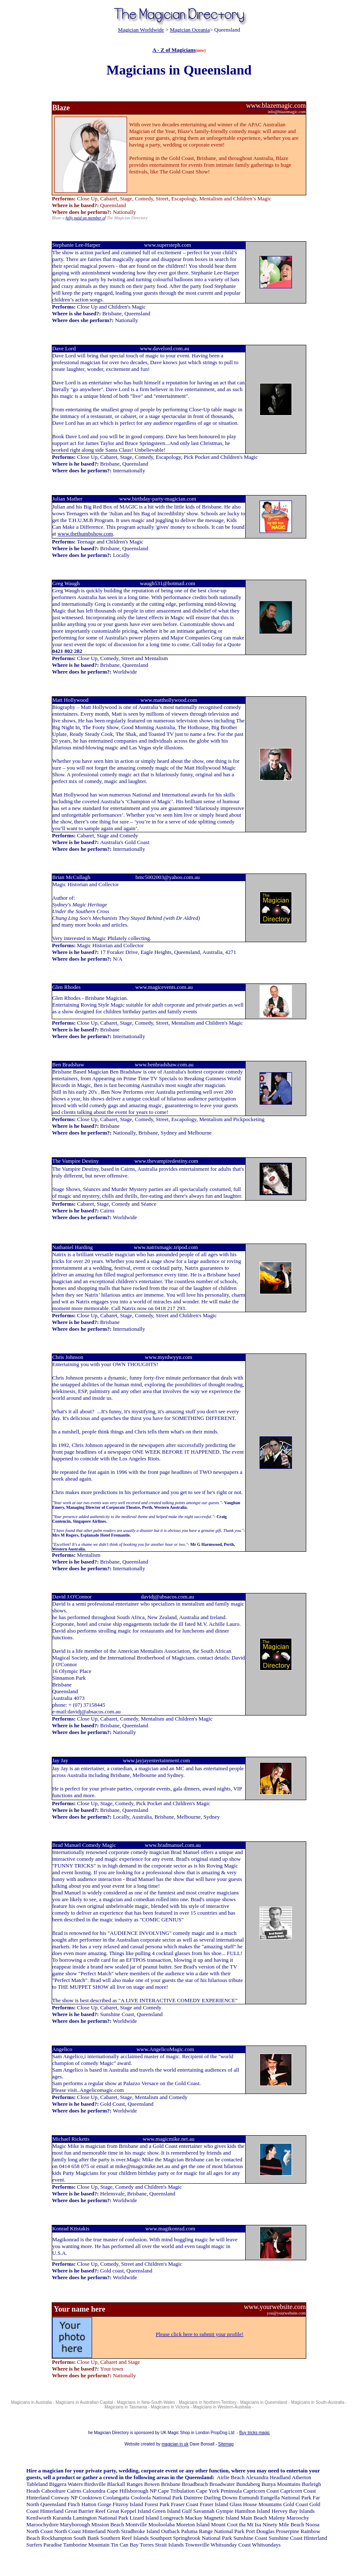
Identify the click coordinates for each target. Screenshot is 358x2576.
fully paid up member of (86, 218)
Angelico (63, 2049)
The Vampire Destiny (75, 1161)
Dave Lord (64, 348)
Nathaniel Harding (72, 1247)
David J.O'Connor (72, 1596)
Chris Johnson (67, 1357)
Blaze (61, 108)
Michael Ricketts (70, 2139)
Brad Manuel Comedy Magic (84, 1845)
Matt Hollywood (70, 700)
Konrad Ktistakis (70, 2228)
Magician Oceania (190, 30)
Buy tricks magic (254, 2432)
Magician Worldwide (141, 30)
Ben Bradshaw (70, 1064)
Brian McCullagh (71, 877)
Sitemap (226, 2444)
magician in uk (175, 2444)
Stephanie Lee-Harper (76, 245)
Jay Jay (60, 1760)
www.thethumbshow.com (85, 533)
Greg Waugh (66, 583)
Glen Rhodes (67, 987)
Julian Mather (67, 498)
